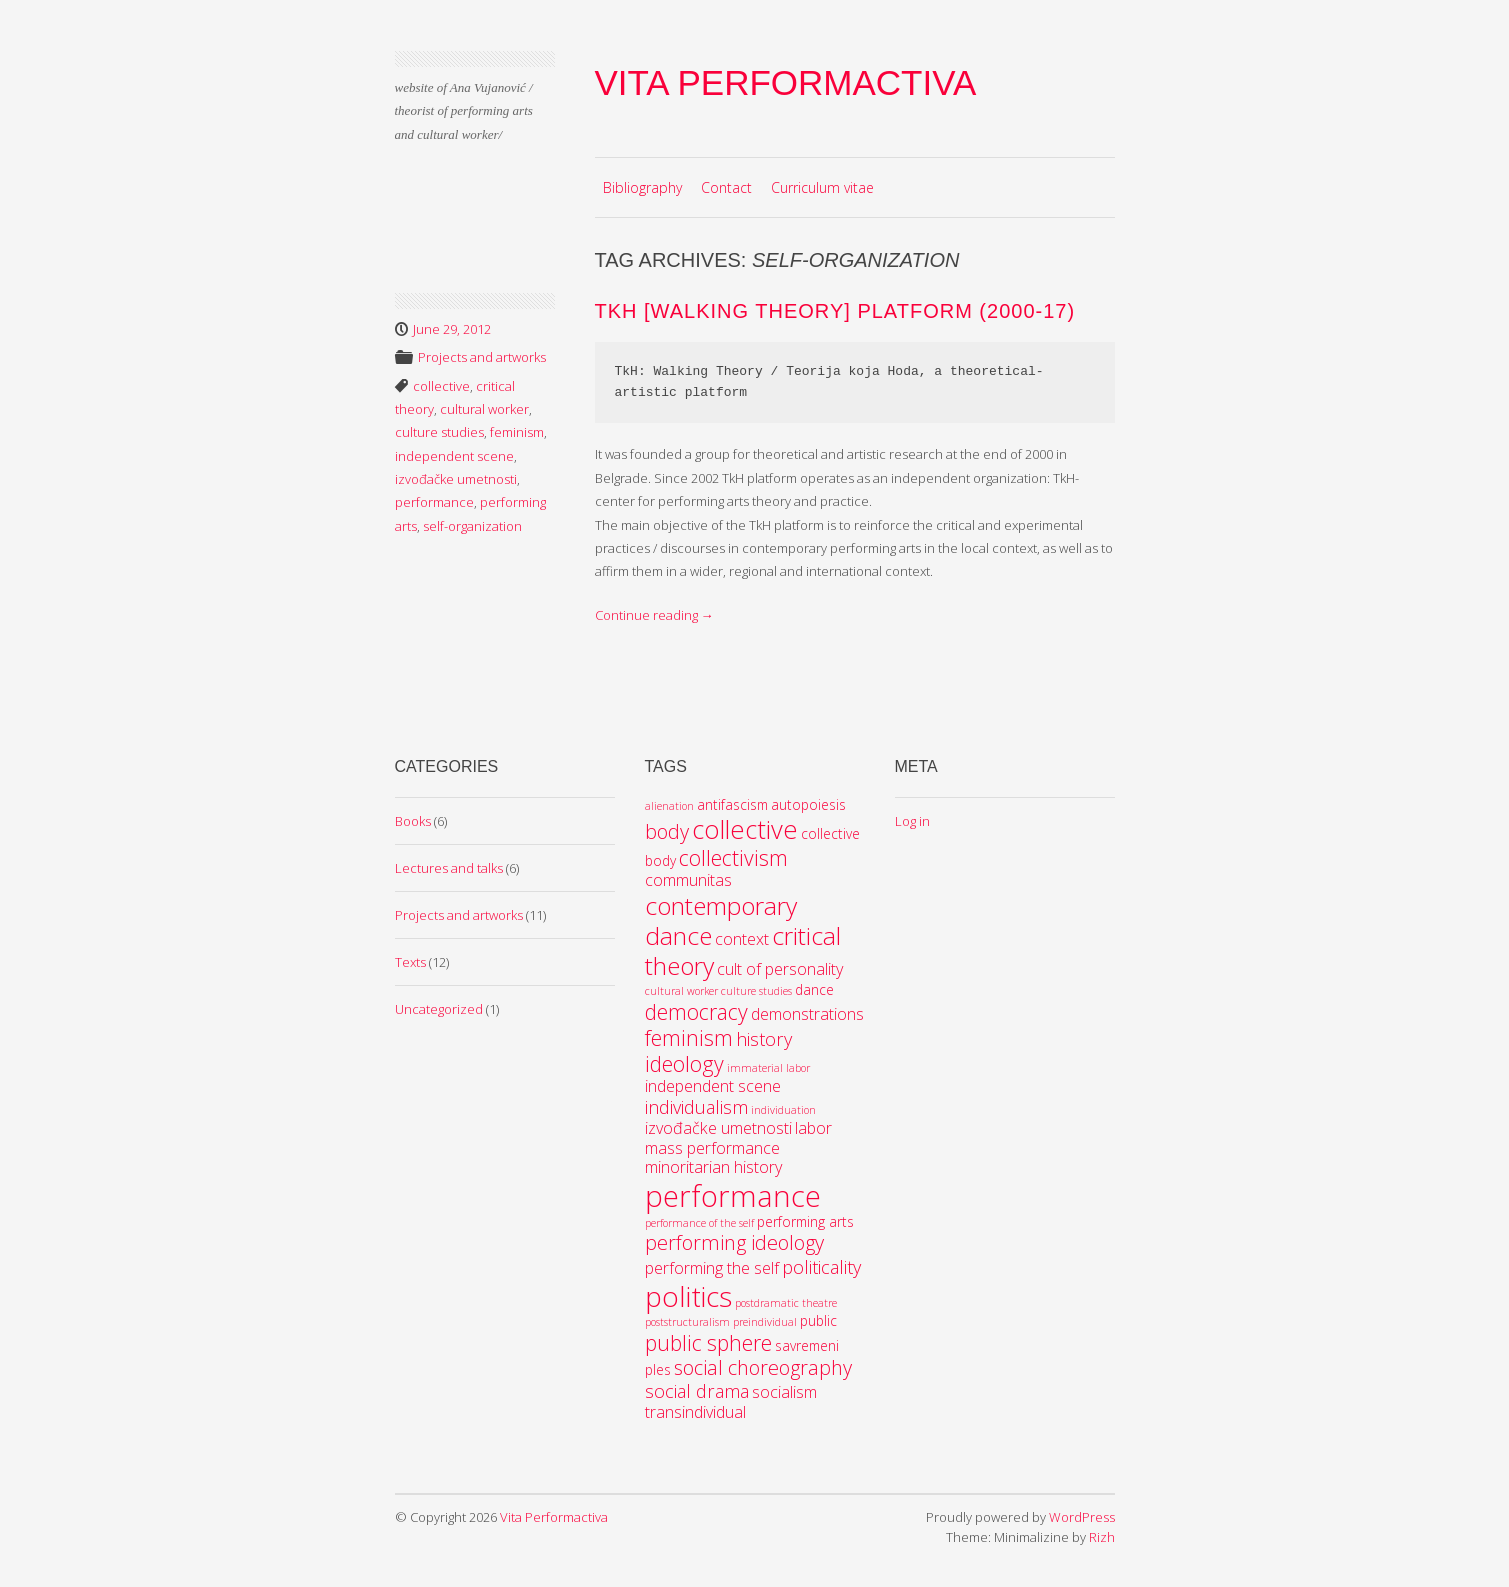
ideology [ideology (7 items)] (684, 1063)
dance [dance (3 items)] (814, 989)
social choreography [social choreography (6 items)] (763, 1367)
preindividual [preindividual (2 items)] (765, 1322)
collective (441, 386)
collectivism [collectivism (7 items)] (733, 857)
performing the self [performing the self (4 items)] (712, 1268)
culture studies (439, 432)
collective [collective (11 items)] (745, 829)
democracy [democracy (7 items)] (696, 1011)
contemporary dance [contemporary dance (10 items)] (721, 920)
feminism (517, 432)
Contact (726, 187)
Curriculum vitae (822, 187)
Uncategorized (439, 1009)
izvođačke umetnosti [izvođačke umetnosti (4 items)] (718, 1128)
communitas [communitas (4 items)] (688, 880)
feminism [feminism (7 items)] (689, 1037)
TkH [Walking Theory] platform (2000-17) (835, 311)
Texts (410, 962)
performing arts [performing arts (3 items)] (805, 1221)
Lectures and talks (449, 868)
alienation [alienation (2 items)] (669, 806)
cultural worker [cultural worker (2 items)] (681, 991)
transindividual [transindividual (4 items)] (695, 1412)
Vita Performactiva (786, 82)
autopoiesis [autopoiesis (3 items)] (808, 804)
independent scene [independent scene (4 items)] (713, 1086)
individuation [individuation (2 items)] (783, 1110)
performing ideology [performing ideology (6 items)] (734, 1242)
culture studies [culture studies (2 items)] (756, 991)
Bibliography (642, 187)
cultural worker (484, 409)
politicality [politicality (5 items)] (821, 1267)
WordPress (1082, 1517)
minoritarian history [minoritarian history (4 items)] (713, 1167)
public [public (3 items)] (818, 1320)
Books (413, 821)
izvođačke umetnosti (456, 479)
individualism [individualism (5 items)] (696, 1107)
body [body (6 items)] (667, 831)
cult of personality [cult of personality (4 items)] (780, 969)
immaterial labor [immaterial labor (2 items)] (768, 1068)
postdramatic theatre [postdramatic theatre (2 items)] (786, 1303)
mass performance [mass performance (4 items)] (712, 1148)
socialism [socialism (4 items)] (784, 1392)
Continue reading (654, 615)
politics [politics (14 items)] (688, 1296)
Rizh (1102, 1537)
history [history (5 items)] (764, 1039)
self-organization (472, 526)
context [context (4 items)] (742, 939)
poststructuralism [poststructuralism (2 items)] (687, 1322)
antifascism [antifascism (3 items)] (732, 804)
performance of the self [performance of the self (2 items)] (699, 1223)
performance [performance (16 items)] (733, 1196)
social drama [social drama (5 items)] (697, 1391)
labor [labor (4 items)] (813, 1128)
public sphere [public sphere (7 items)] (708, 1342)
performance (434, 502)
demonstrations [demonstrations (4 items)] (807, 1014)
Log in (912, 821)
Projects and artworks (482, 357)
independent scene (454, 456)
